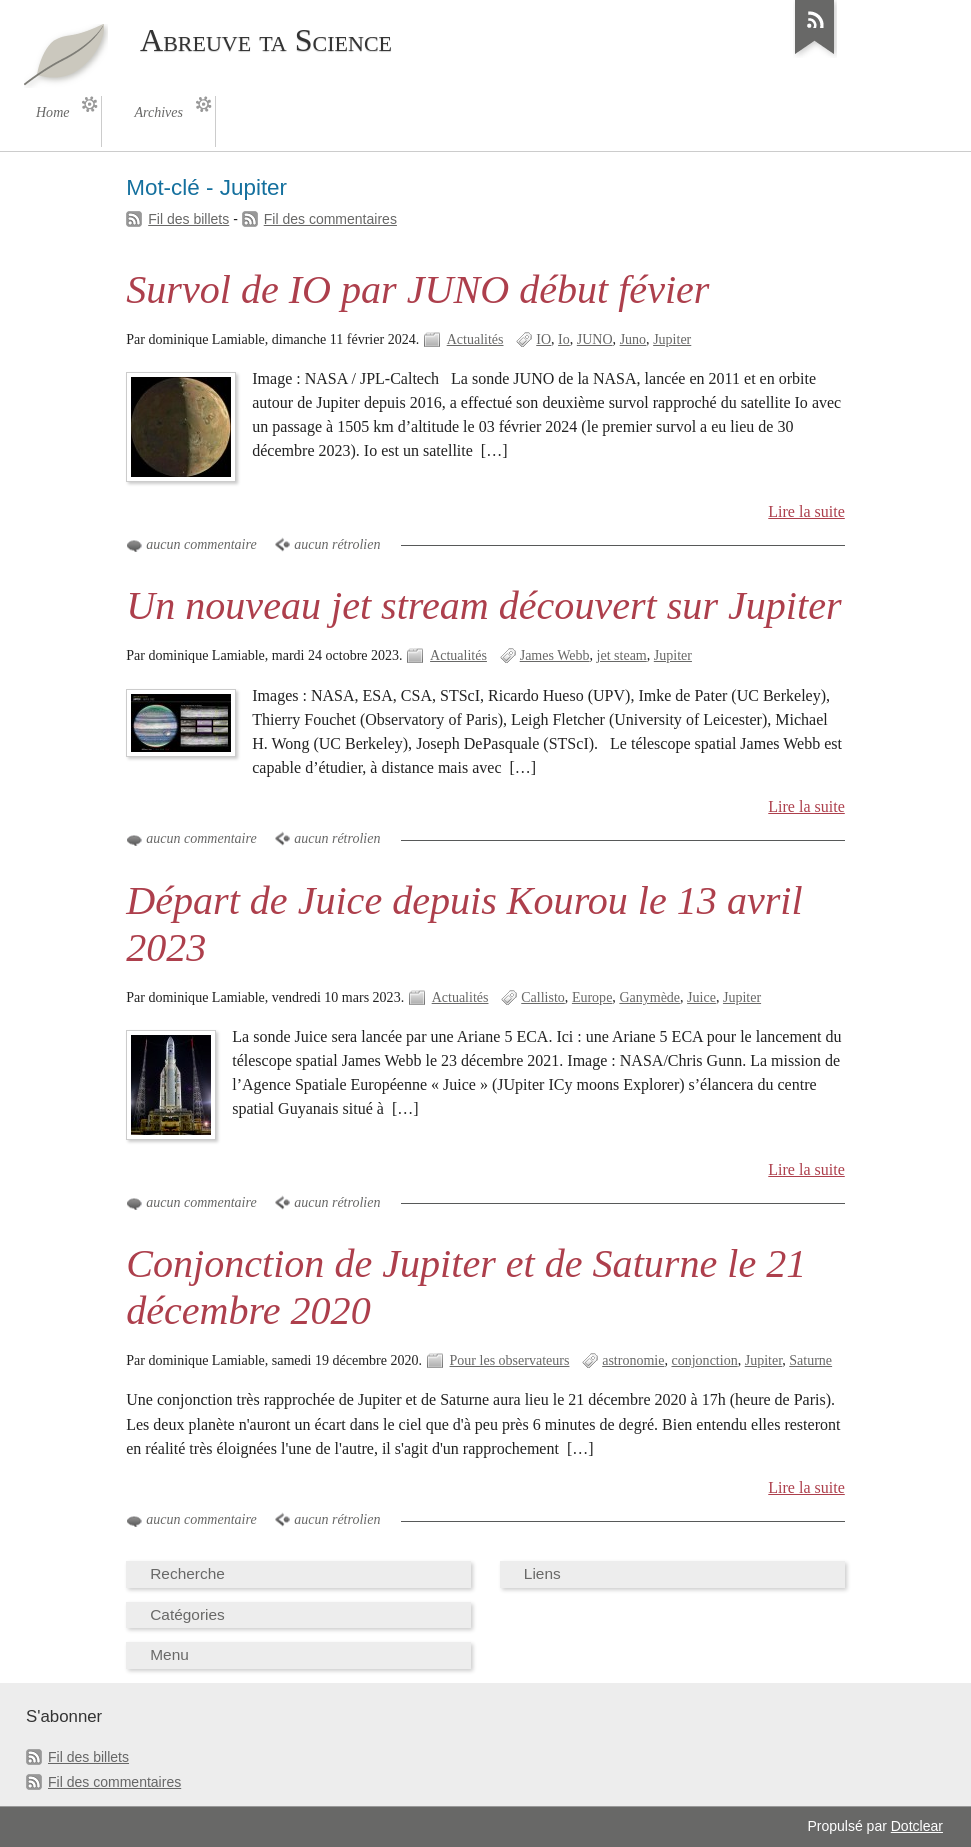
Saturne (810, 1360)
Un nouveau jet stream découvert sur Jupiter (483, 605)
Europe (592, 997)
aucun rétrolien (337, 544)
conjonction (704, 1360)
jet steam (622, 655)
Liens (542, 1573)
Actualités (475, 339)
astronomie (633, 1360)
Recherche (187, 1573)
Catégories (187, 1614)
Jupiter (672, 339)
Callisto (543, 997)
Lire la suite (806, 511)
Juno (633, 339)
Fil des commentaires (330, 219)
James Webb (555, 655)
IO (543, 339)
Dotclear (917, 1826)
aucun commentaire (201, 544)
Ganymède (649, 997)
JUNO (595, 339)
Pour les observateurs (510, 1360)
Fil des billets (188, 219)
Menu (169, 1654)
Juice (701, 997)
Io (564, 339)
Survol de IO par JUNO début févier (417, 289)
